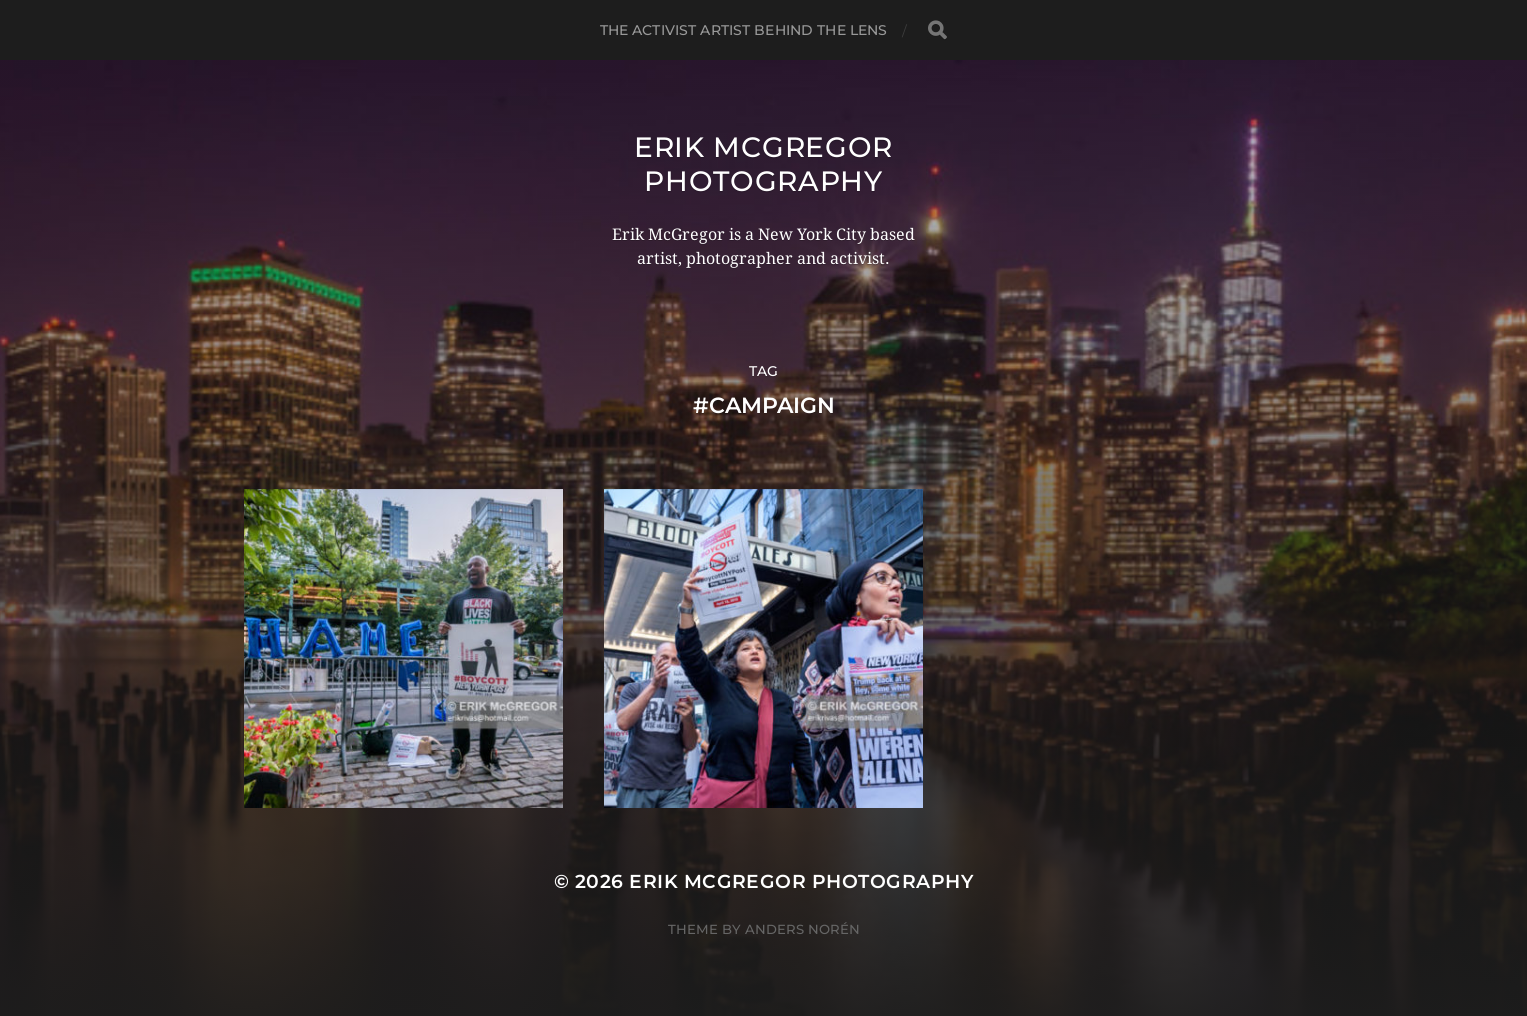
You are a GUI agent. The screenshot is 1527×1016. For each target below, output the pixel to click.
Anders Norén (802, 929)
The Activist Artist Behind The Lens (744, 30)
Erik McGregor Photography (763, 164)
